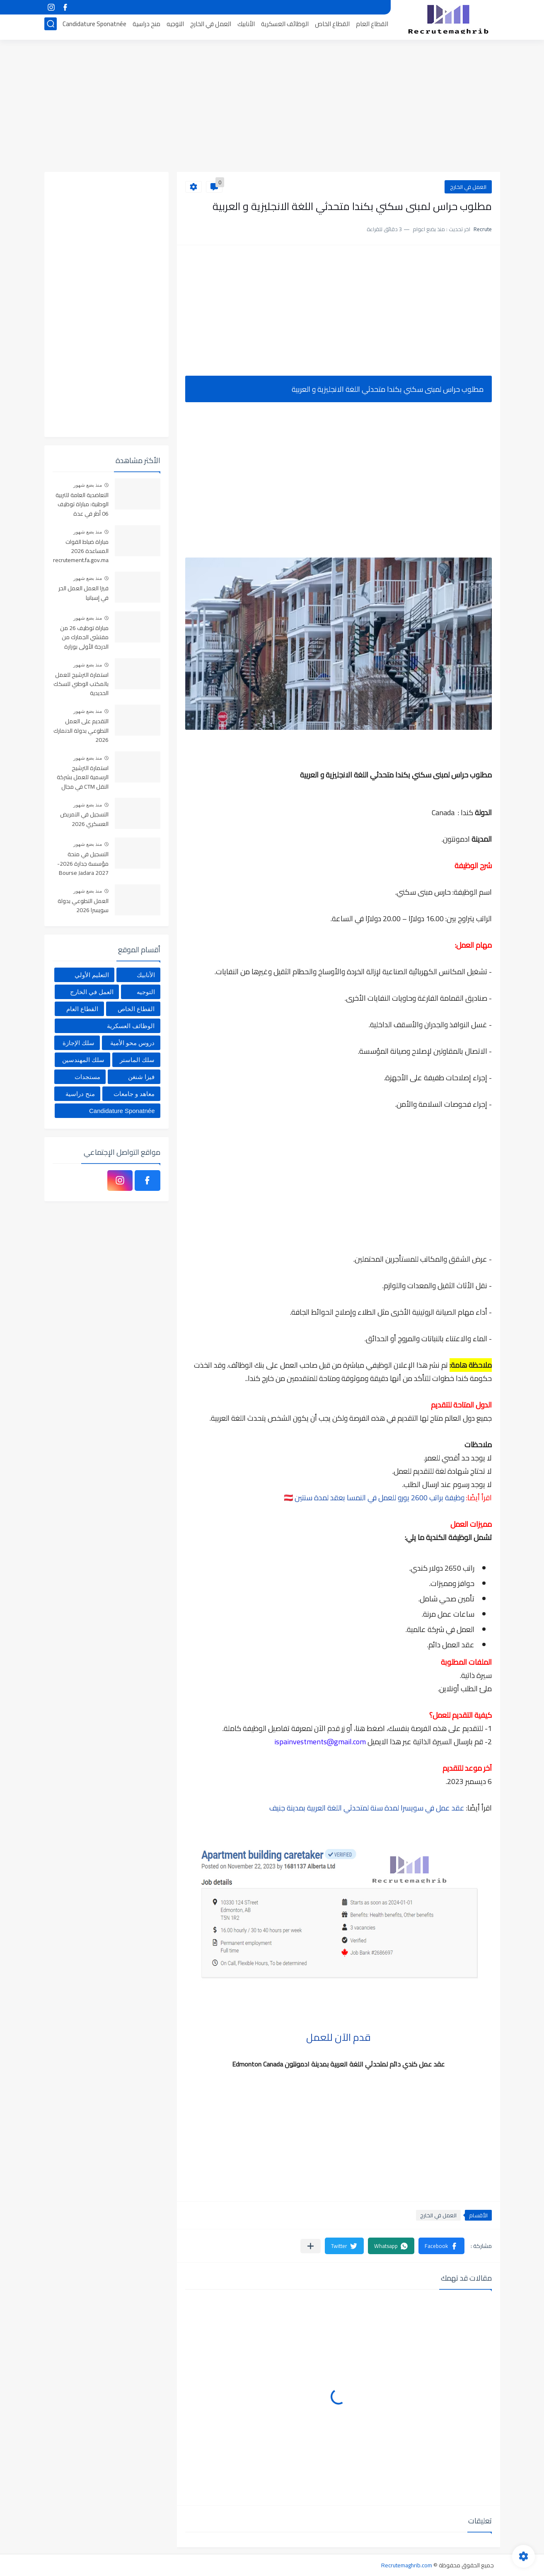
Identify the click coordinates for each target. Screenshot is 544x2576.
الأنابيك (246, 28)
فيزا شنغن (141, 1076)
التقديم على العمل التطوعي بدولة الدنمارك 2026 (81, 731)
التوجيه (175, 28)
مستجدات (87, 1076)
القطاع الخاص (332, 28)
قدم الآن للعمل (338, 2037)
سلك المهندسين (83, 1059)
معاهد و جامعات (134, 1093)
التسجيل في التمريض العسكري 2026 (84, 819)
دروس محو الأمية (132, 1042)
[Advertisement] (272, 108)
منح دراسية (146, 28)
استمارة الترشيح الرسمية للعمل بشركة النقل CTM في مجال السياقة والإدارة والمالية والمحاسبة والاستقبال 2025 (83, 777)
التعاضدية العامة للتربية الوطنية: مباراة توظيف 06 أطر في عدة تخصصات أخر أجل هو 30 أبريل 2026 (81, 504)
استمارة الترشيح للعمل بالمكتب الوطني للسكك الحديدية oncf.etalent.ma (81, 684)
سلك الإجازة (78, 1042)
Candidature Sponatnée (94, 28)
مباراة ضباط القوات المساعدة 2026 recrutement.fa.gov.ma (81, 551)
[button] (441, 2246)
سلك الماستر (137, 1059)
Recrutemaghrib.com (406, 2565)
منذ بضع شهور (87, 485)
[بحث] (50, 27)
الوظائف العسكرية (285, 28)
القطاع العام (372, 28)
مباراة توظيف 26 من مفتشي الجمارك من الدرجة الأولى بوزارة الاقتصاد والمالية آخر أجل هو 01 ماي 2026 (83, 637)
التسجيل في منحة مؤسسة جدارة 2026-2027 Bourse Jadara (83, 864)
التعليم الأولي (92, 974)
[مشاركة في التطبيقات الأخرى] (310, 2246)
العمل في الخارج (210, 28)
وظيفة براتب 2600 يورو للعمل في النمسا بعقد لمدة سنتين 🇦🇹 (375, 1497)
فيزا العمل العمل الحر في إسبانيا (83, 593)
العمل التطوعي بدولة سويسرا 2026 (83, 905)
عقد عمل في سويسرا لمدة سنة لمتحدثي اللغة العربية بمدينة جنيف (366, 1808)
